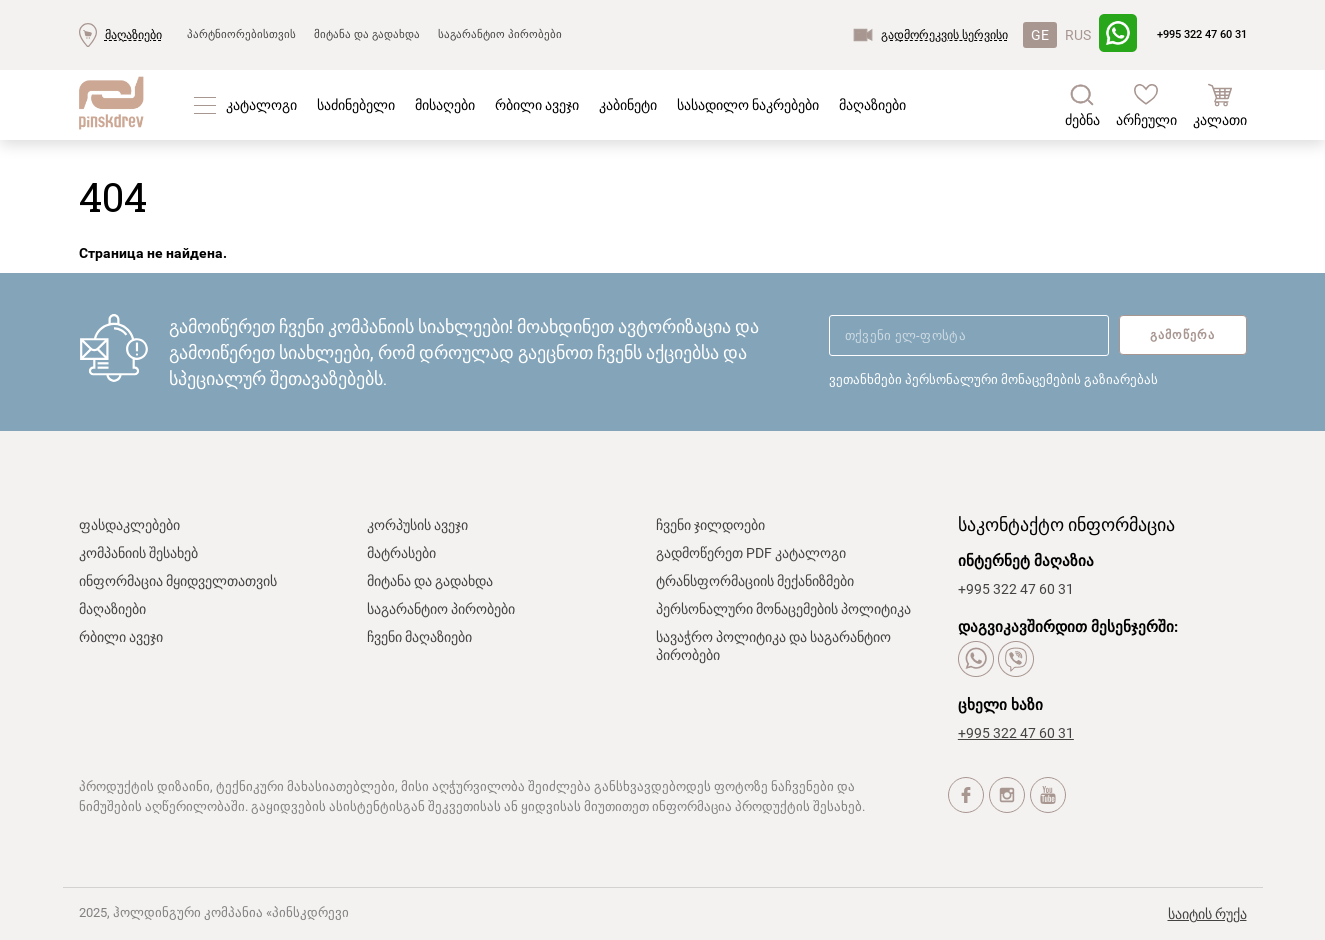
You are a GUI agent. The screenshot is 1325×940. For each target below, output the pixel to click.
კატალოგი (261, 105)
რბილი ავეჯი (537, 105)
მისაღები (445, 105)
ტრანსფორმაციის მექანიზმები (755, 581)
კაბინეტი (628, 105)
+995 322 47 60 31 (1202, 34)
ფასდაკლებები (129, 525)
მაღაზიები (133, 35)
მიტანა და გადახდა (367, 34)
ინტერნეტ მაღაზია (1026, 561)
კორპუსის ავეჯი (417, 525)
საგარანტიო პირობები (500, 34)
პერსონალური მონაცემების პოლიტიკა (783, 609)
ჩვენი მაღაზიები (419, 637)
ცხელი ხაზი (1000, 705)
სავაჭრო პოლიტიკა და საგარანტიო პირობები (773, 646)
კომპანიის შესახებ (138, 553)
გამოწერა (1183, 335)
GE (1040, 35)
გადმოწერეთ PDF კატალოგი (751, 553)
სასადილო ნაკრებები (748, 105)
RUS (1078, 35)
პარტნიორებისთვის (241, 34)
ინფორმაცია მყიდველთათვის (178, 581)
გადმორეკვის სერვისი (944, 35)
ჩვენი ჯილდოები (710, 525)
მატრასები (401, 553)
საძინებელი (356, 105)
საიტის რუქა (1207, 914)
